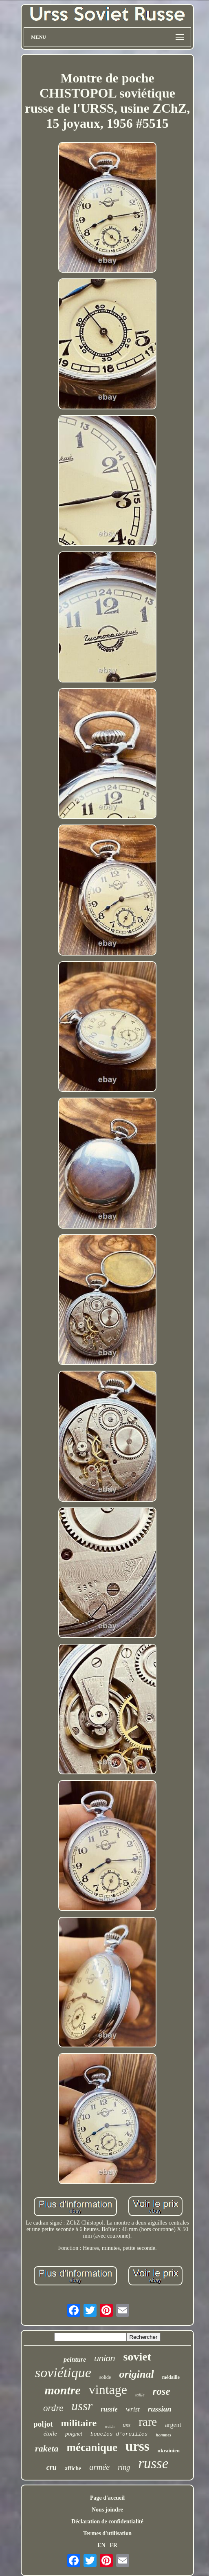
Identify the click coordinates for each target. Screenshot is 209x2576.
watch (109, 2426)
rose (161, 2391)
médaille (171, 2377)
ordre (53, 2408)
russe (153, 2464)
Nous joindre (107, 2510)
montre (62, 2390)
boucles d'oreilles (118, 2434)
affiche (73, 2468)
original (136, 2374)
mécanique (92, 2447)
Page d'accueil (107, 2498)
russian (160, 2409)
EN (101, 2545)
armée (99, 2467)
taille (140, 2394)
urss (137, 2446)
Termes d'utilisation (107, 2533)
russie (109, 2409)
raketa (46, 2448)
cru (51, 2467)
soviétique (63, 2372)
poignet (73, 2434)
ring (124, 2467)
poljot (43, 2424)
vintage (108, 2389)
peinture (75, 2359)
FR (113, 2545)
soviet (137, 2356)
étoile (50, 2433)
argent (173, 2424)
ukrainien (169, 2450)
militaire (79, 2423)
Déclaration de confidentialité (107, 2521)
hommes (163, 2434)
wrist (133, 2409)
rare (148, 2421)
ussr (81, 2406)
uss (126, 2425)
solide (105, 2377)
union (104, 2358)
